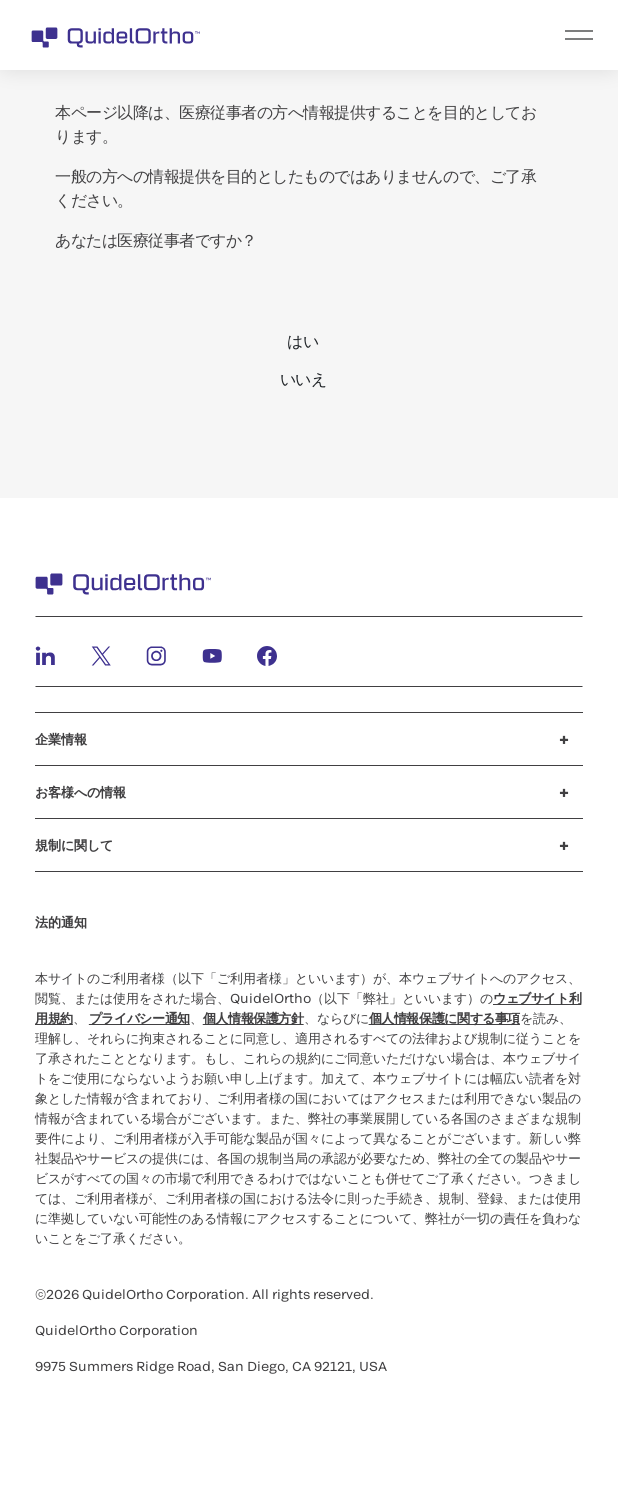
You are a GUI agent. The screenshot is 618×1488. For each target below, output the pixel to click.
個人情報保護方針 (253, 1018)
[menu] (432, 35)
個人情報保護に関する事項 (444, 1018)
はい (302, 340)
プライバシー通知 (139, 1018)
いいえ (303, 378)
